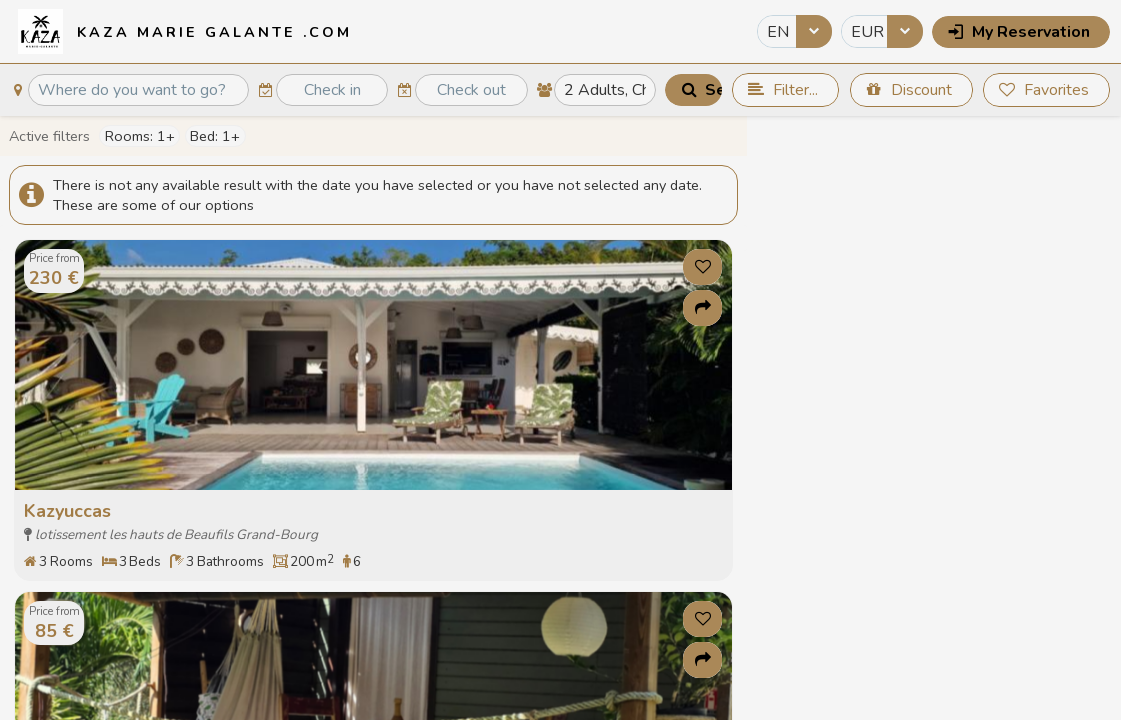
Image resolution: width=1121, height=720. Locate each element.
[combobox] (794, 31)
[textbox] (138, 90)
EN (778, 32)
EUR (867, 32)
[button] (1021, 32)
